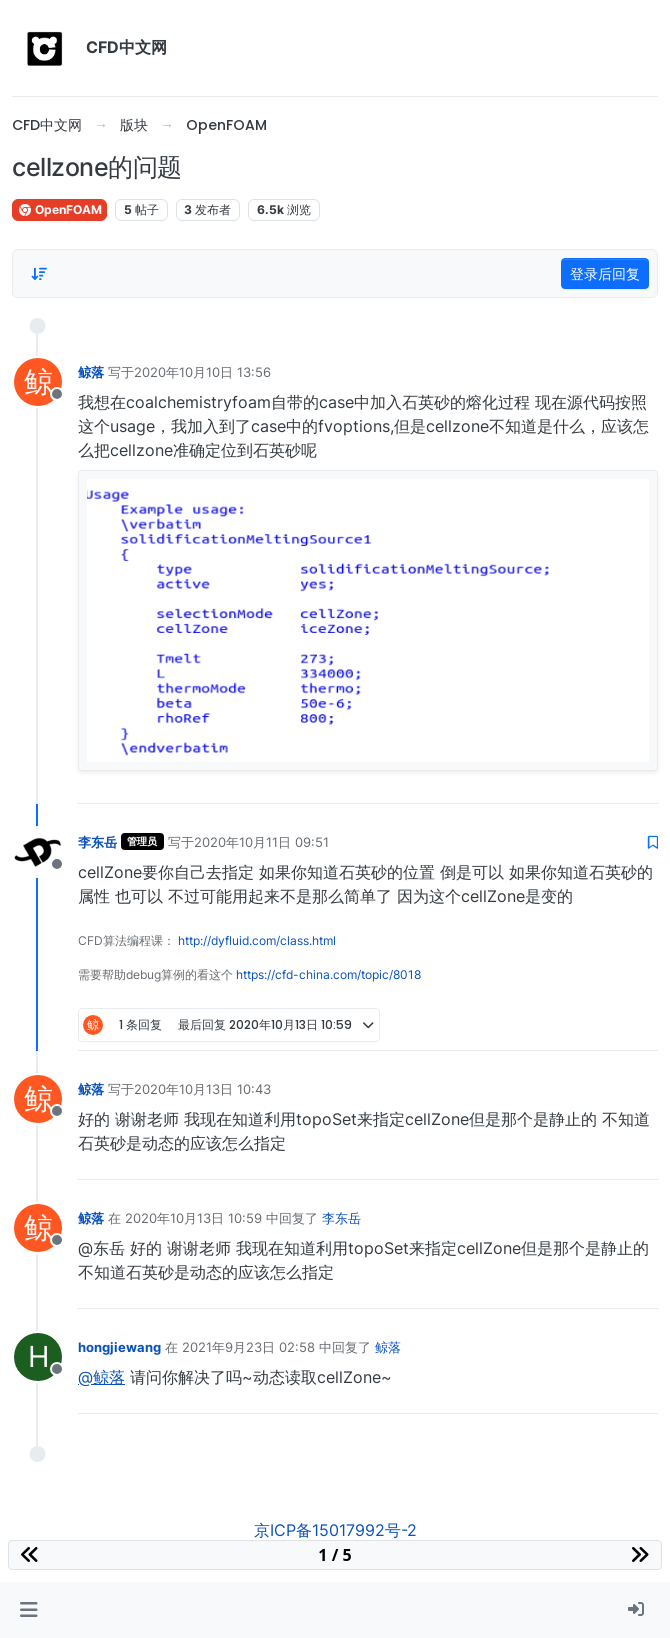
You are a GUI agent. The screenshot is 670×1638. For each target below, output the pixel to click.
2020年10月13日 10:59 (193, 1218)
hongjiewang (119, 1347)
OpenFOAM (59, 209)
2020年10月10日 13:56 (202, 372)
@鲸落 (101, 1377)
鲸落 (91, 372)
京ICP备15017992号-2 (335, 1530)
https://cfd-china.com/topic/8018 (328, 974)
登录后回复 (605, 273)
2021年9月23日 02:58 (248, 1347)
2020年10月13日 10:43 (202, 1089)
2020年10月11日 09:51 (261, 842)
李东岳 (97, 842)
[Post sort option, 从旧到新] (39, 274)
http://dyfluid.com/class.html (257, 940)
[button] (28, 1610)
